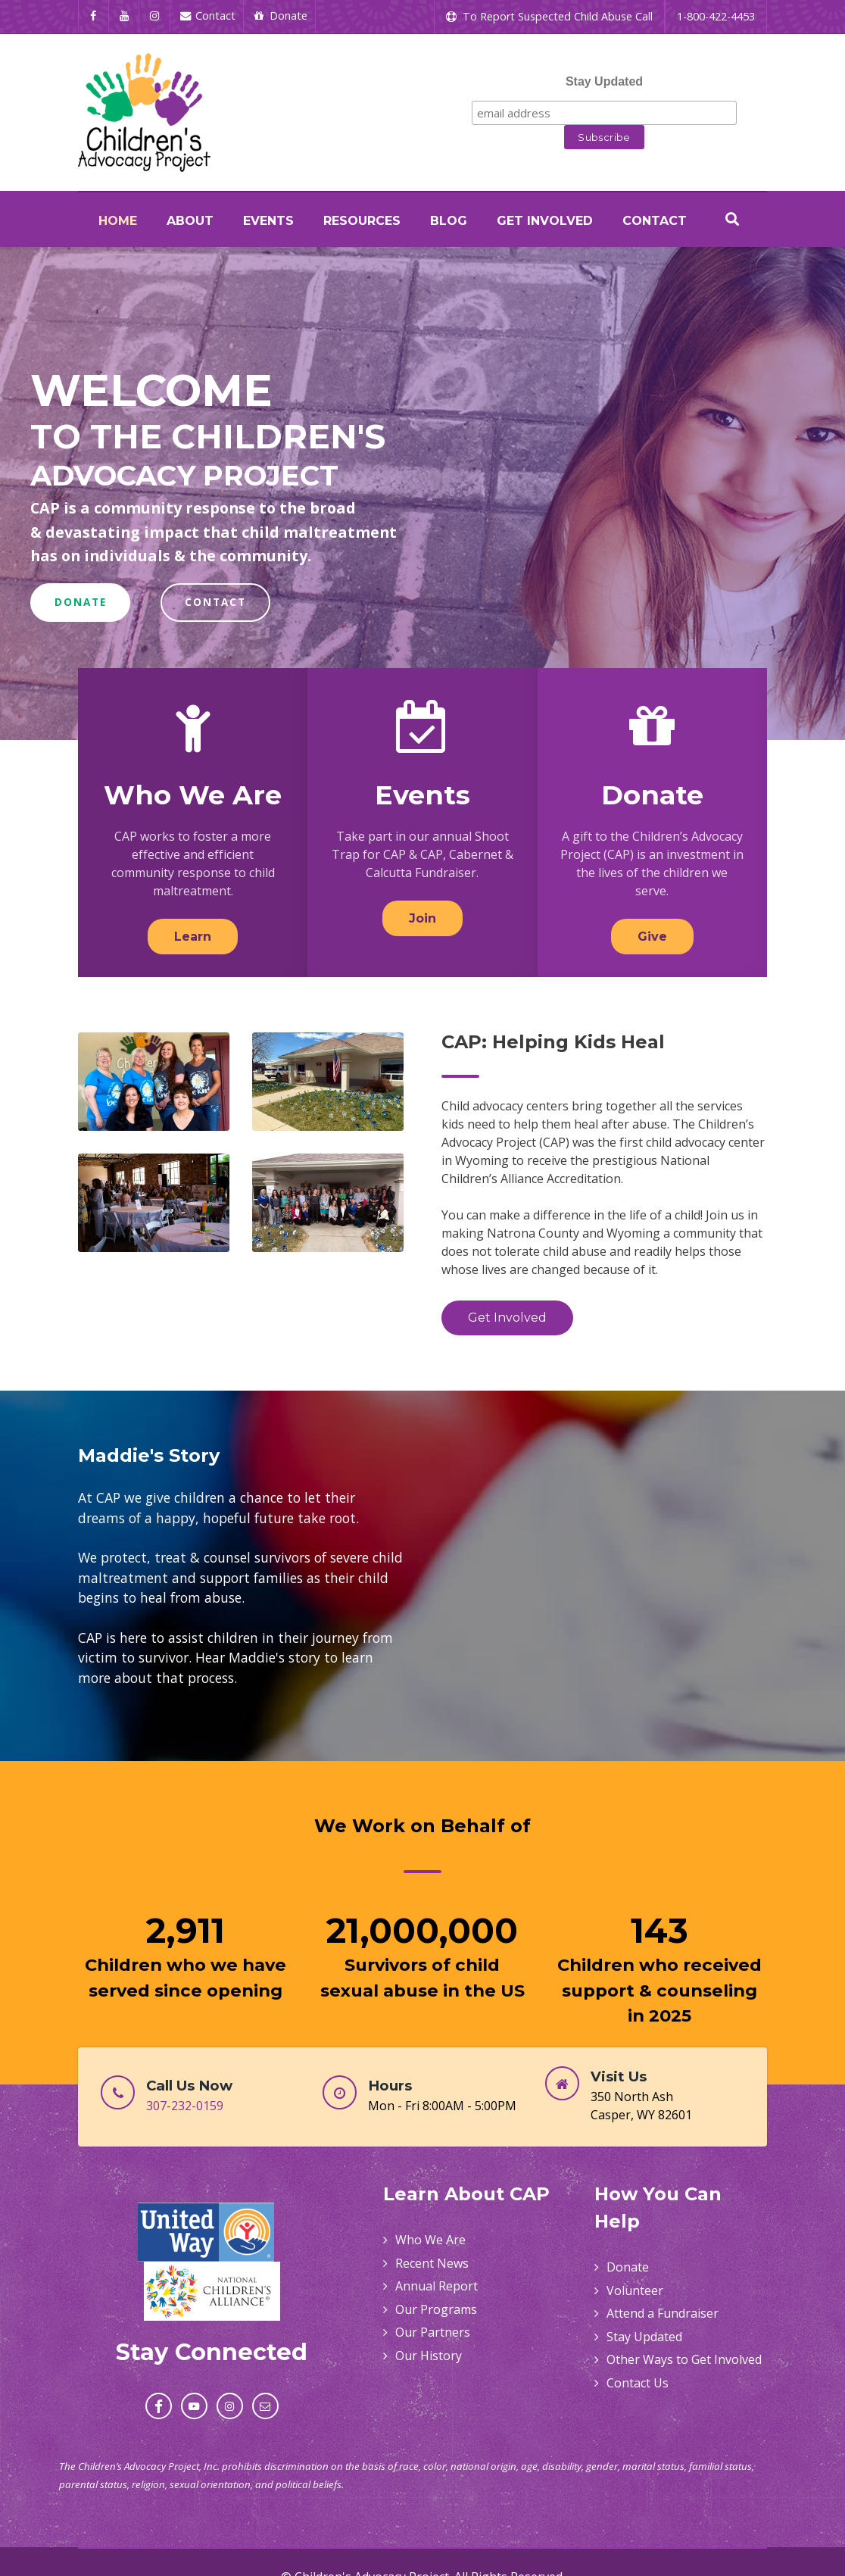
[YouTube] (125, 16)
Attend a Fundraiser (662, 2313)
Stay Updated (604, 81)
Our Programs (436, 2309)
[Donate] (280, 16)
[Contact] (208, 16)
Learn (192, 936)
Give (652, 936)
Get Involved (507, 1317)
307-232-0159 (184, 2105)
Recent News (432, 2263)
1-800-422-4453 (716, 16)
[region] (422, 493)
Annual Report (436, 2286)
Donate (652, 795)
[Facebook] (93, 16)
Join (422, 918)
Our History (428, 2355)
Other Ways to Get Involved (684, 2359)
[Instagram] (155, 16)
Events (422, 795)
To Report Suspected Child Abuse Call (549, 16)
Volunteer (634, 2290)
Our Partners (432, 2332)
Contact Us (637, 2383)
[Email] (265, 2406)
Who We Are (193, 795)
